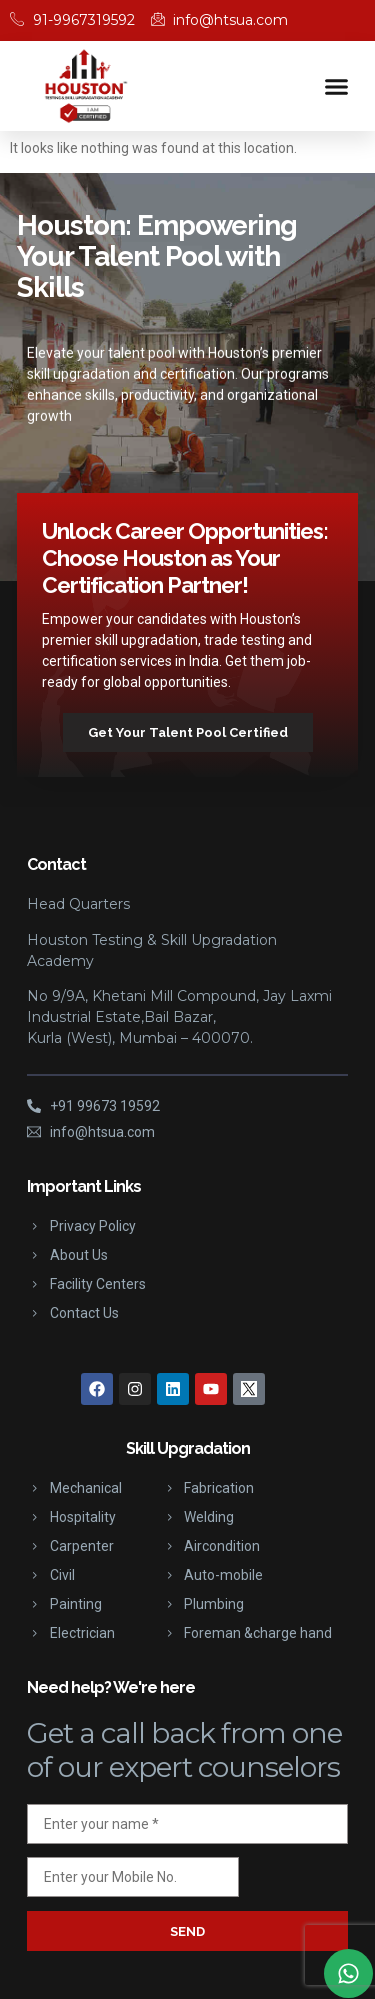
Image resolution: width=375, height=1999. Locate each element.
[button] (337, 86)
